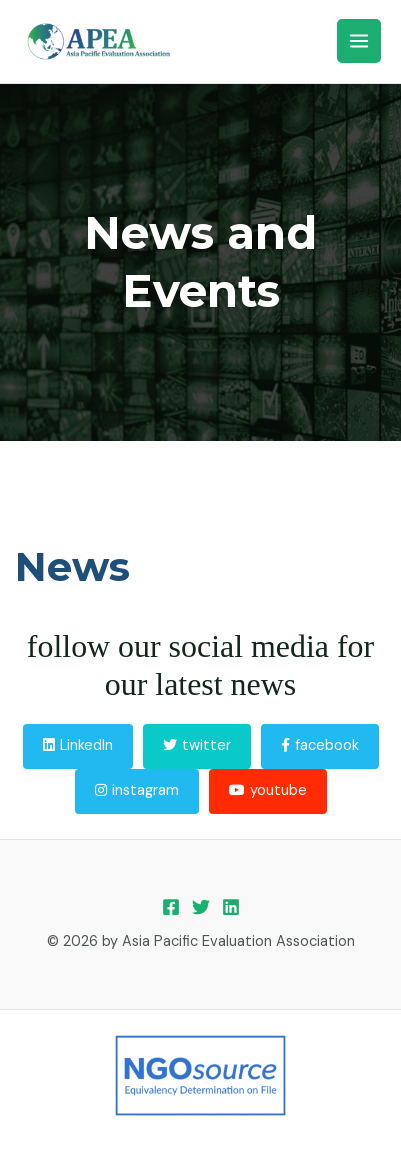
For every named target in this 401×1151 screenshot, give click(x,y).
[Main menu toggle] (359, 41)
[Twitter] (201, 907)
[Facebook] (171, 907)
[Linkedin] (231, 907)
